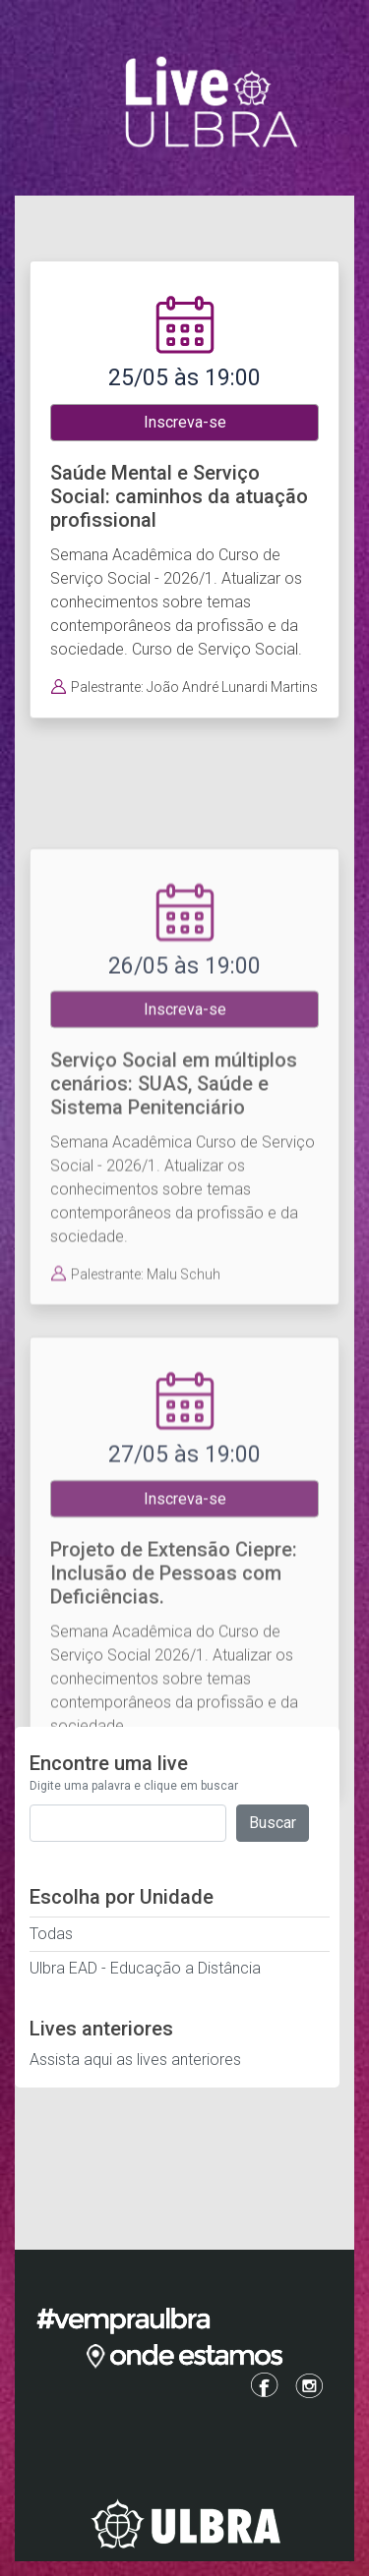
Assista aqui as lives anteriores (135, 2059)
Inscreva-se (185, 422)
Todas (51, 1933)
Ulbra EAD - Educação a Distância (145, 1968)
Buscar (272, 1822)
